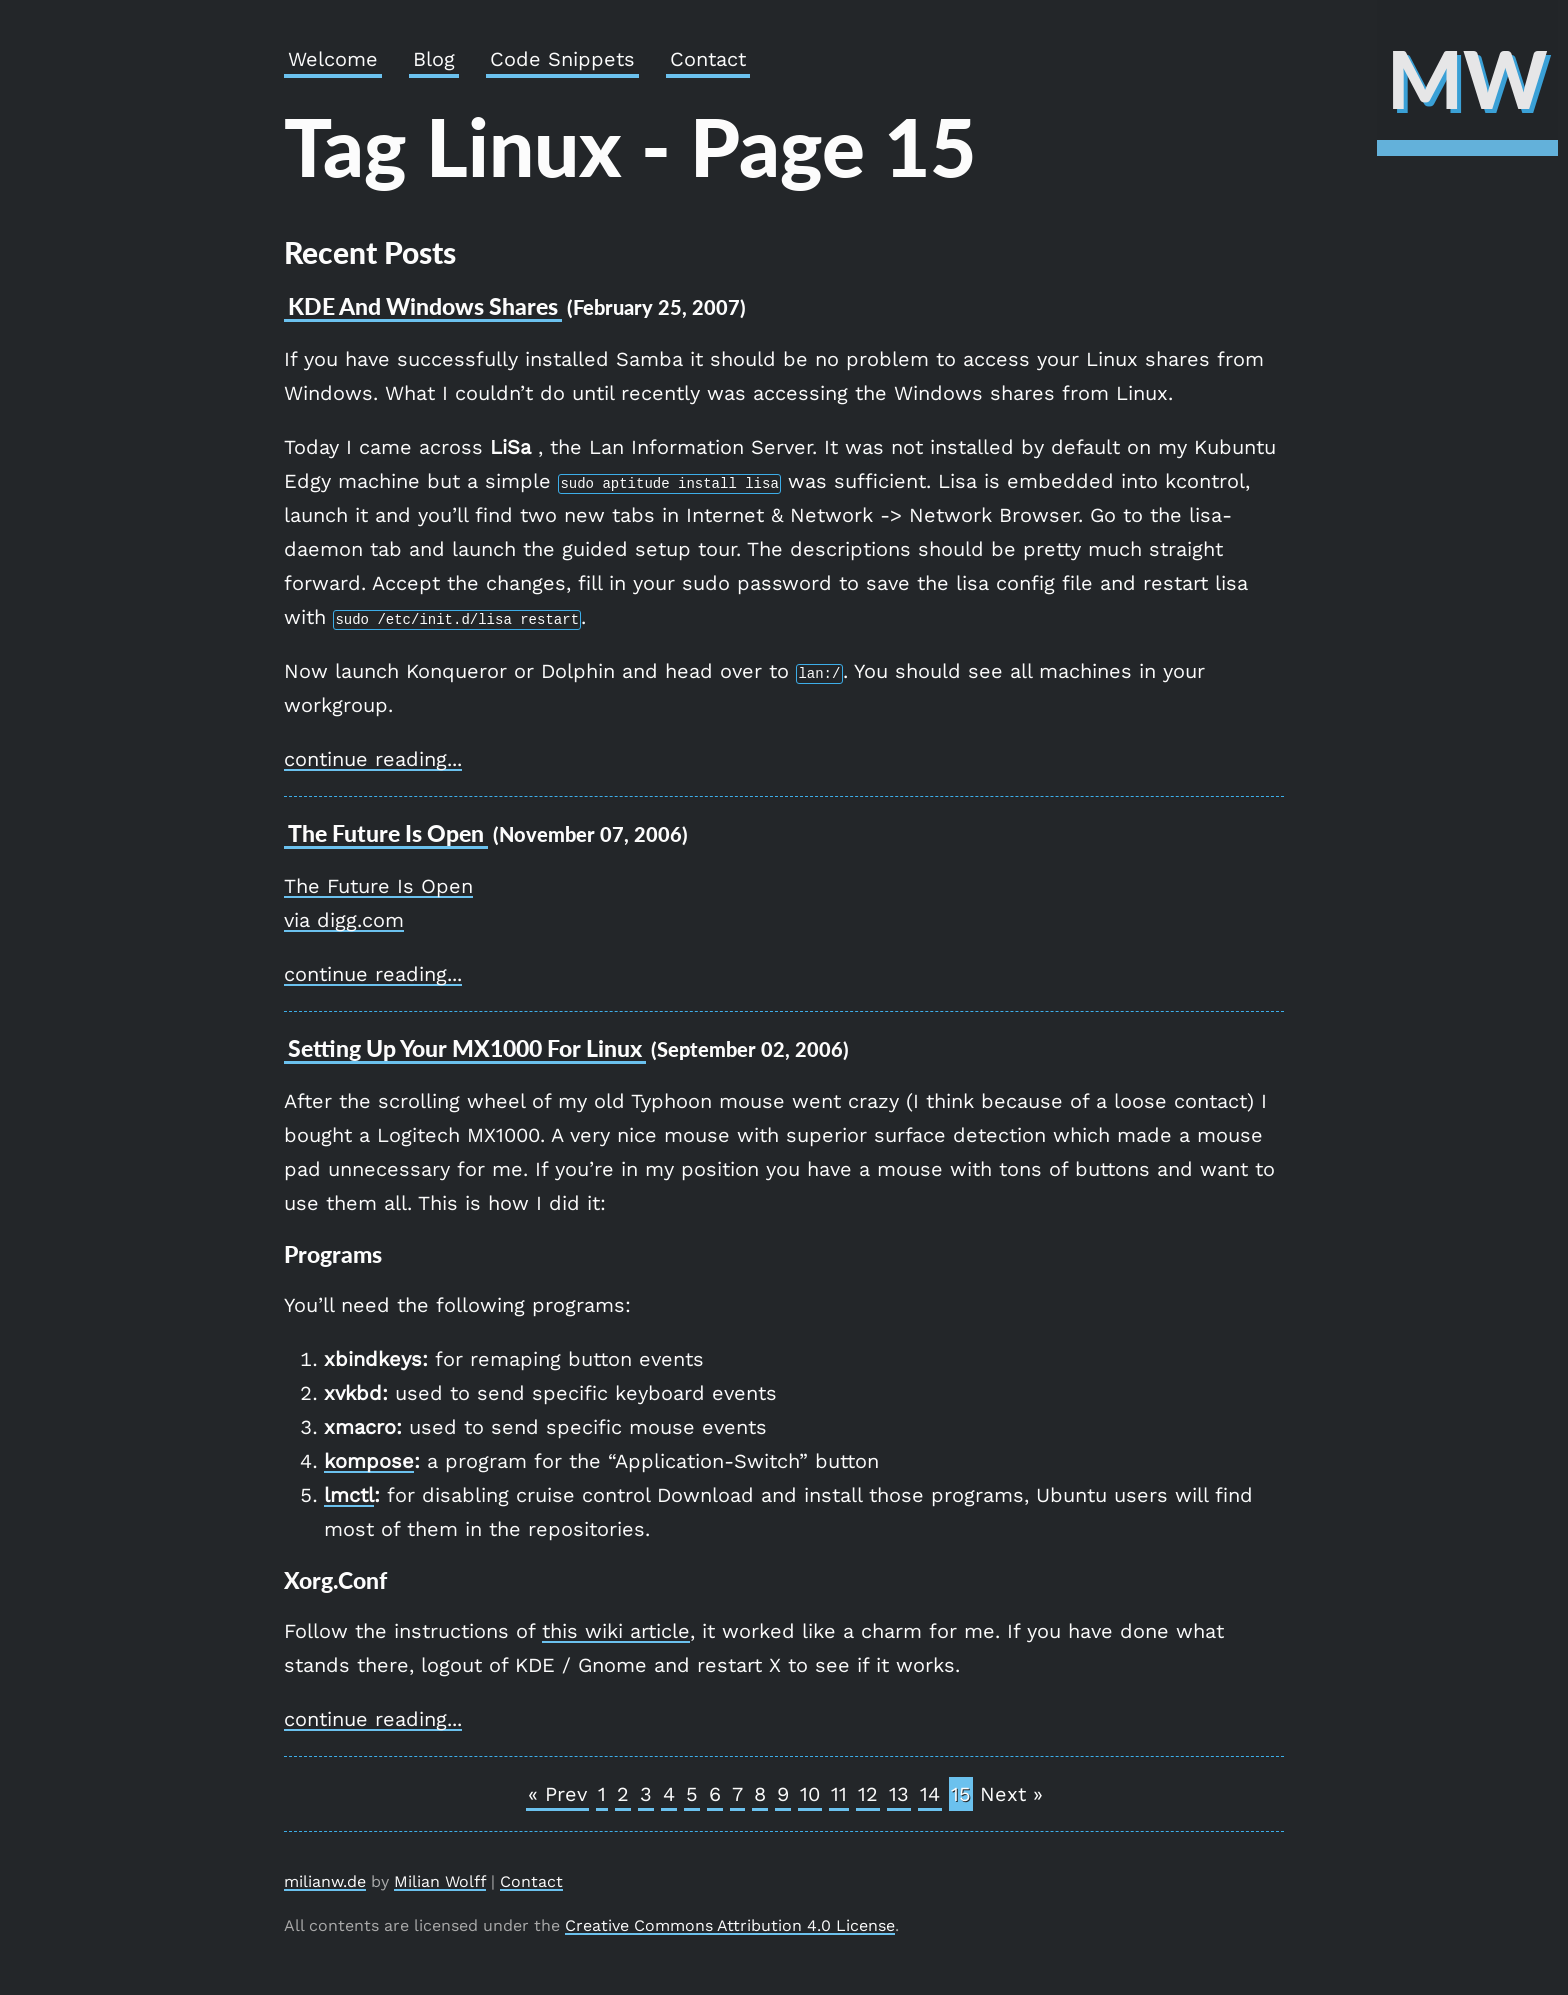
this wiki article (616, 1631)
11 (839, 1794)
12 (868, 1794)
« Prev (557, 1794)
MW (1467, 78)
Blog (434, 59)
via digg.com (344, 920)
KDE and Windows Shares (423, 306)
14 (930, 1794)
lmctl (349, 1495)
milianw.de (325, 1881)
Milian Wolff (440, 1881)
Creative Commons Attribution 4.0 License (730, 1925)
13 (899, 1794)
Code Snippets (562, 59)
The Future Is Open (378, 886)
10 (810, 1794)
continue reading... (373, 759)
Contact (708, 59)
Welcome (333, 59)
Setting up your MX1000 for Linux (465, 1048)
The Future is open (386, 833)
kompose (369, 1461)
